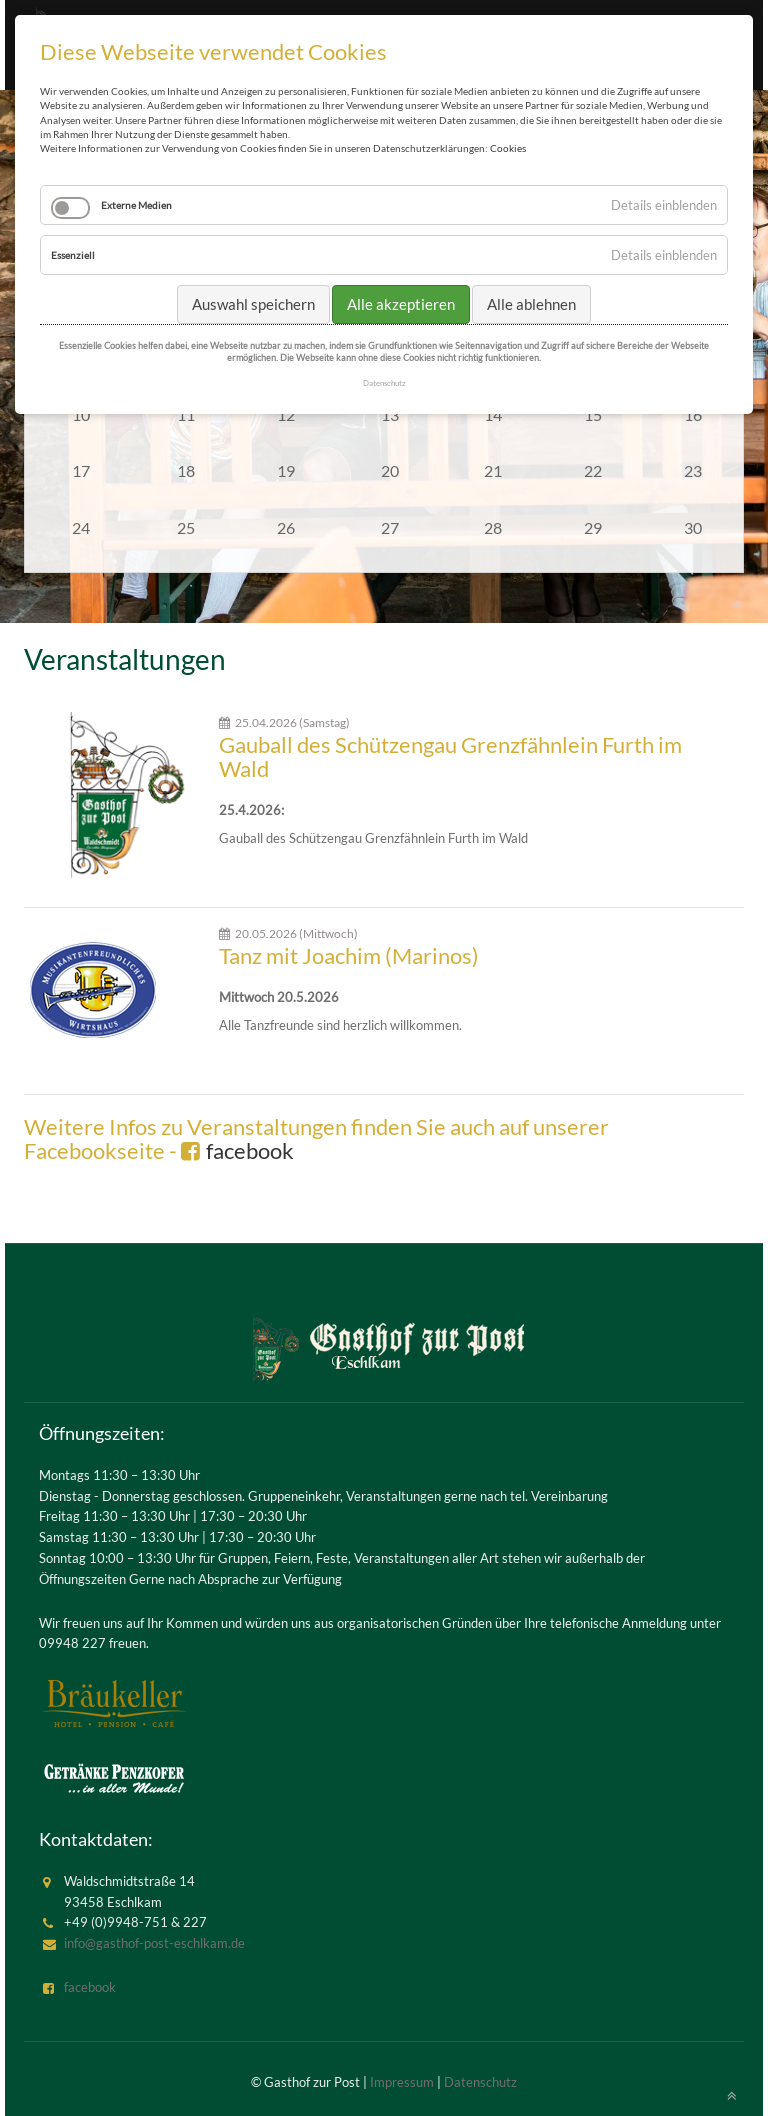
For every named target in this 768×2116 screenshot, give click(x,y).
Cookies (508, 148)
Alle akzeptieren (401, 304)
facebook (250, 1150)
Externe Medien (136, 205)
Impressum (402, 2082)
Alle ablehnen (531, 304)
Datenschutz (480, 2082)
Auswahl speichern (253, 304)
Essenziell (73, 255)
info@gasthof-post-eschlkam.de (154, 1943)
